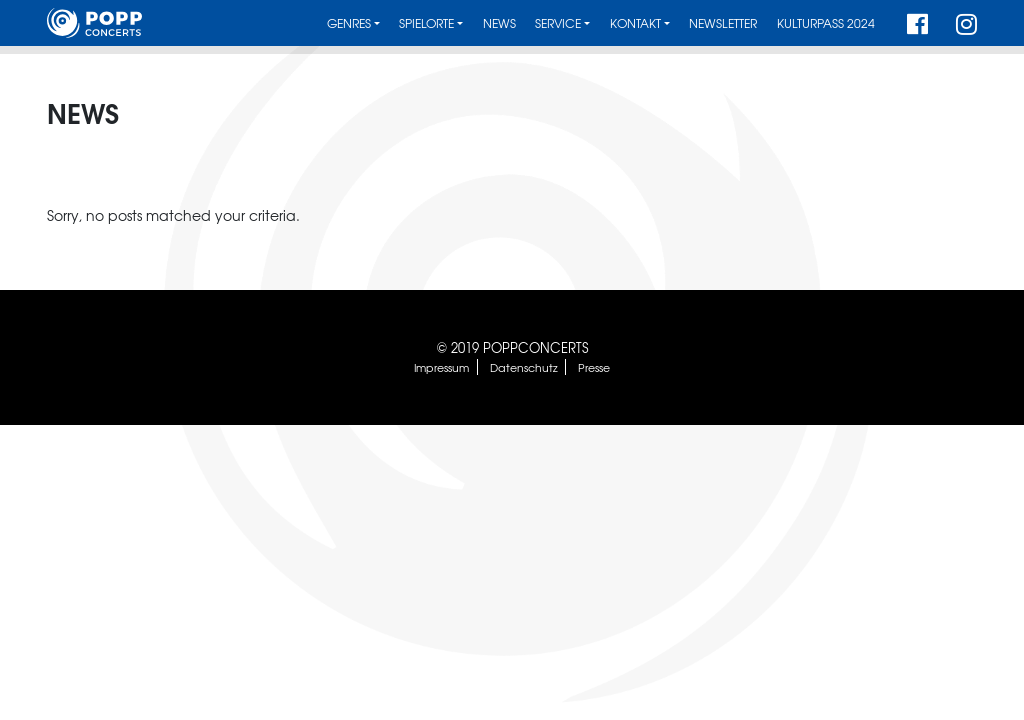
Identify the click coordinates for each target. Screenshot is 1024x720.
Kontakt (635, 23)
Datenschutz (524, 367)
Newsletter (723, 23)
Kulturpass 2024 (826, 23)
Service (558, 23)
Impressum (441, 367)
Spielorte (426, 23)
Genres (349, 23)
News (499, 23)
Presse (594, 367)
